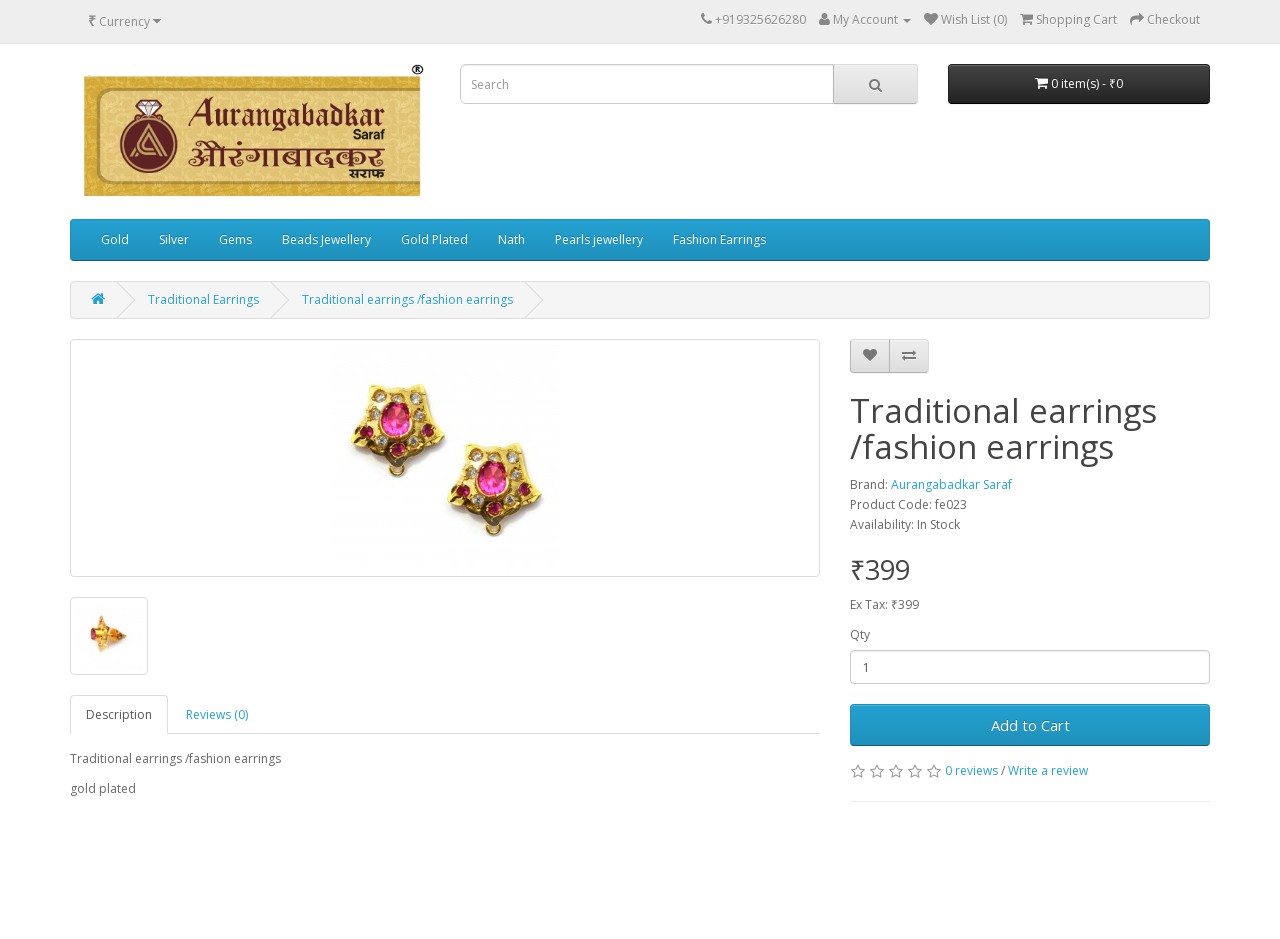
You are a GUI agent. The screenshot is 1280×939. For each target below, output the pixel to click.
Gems (235, 239)
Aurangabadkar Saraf (951, 484)
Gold (115, 239)
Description (119, 714)
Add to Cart (1030, 725)
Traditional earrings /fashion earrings (407, 299)
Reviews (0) (217, 714)
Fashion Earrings (719, 239)
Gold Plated (434, 239)
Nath (511, 239)
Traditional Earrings (203, 299)
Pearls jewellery (599, 239)
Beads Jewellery (326, 239)
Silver (174, 239)
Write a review (1048, 770)
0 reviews (971, 770)
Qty (860, 634)
